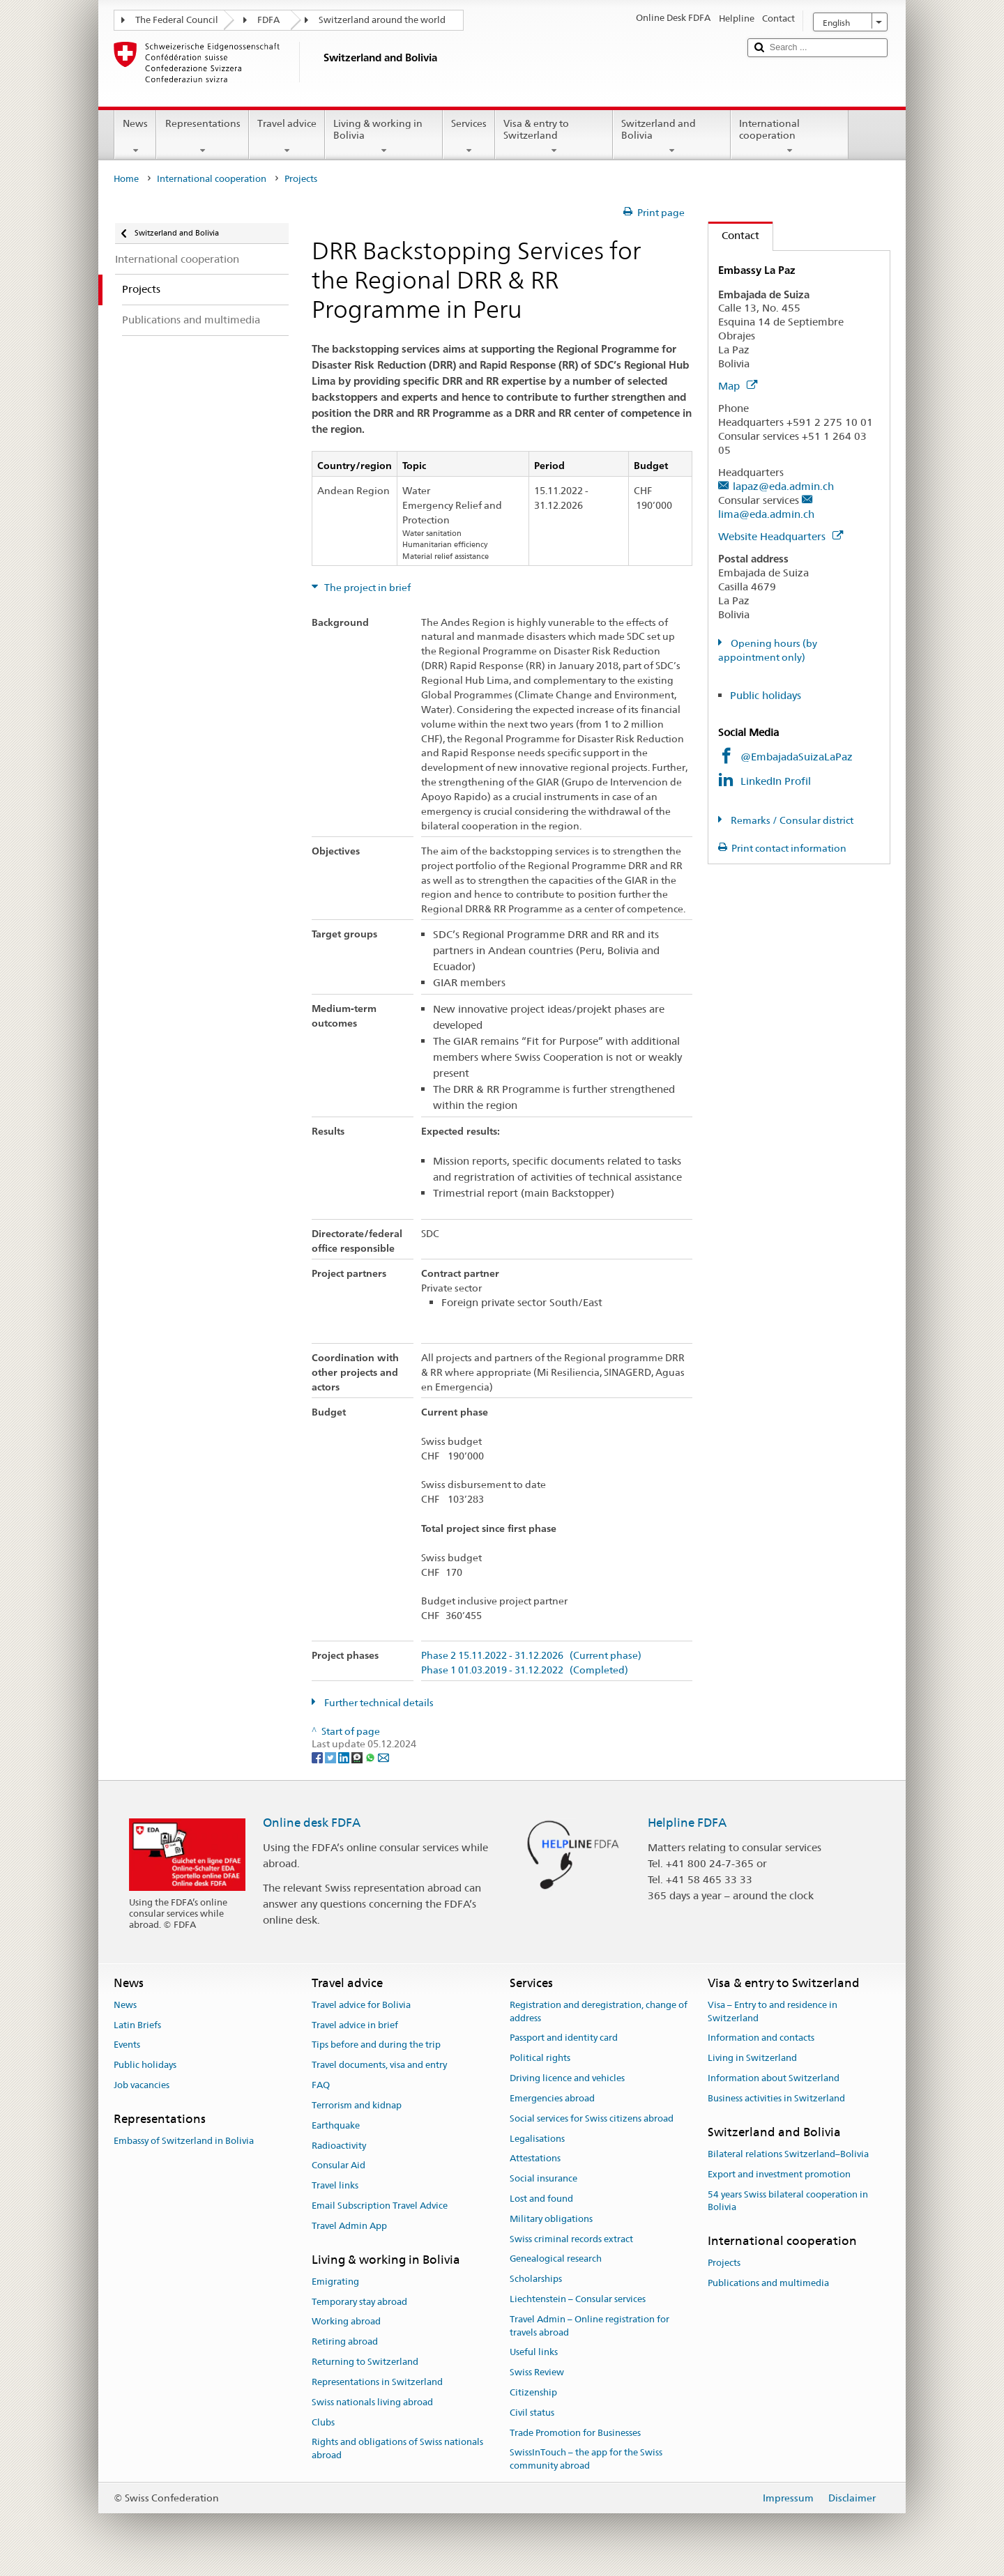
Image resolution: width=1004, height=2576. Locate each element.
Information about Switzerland (773, 2078)
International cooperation (789, 136)
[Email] (383, 1757)
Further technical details (378, 1702)
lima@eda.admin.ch (766, 514)
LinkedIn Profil (775, 781)
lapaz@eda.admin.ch (783, 486)
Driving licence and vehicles (567, 2078)
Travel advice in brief (355, 2025)
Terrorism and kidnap (357, 2105)
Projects (724, 2263)
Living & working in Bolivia (384, 136)
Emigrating (335, 2281)
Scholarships (536, 2279)
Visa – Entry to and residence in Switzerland (772, 2011)
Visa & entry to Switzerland (554, 136)
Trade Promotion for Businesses (575, 2433)
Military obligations (551, 2219)
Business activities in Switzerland (776, 2098)
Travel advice (287, 136)
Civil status (532, 2412)
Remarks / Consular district (791, 820)
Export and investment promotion (779, 2174)
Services (468, 136)
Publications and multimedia (768, 2283)
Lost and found (541, 2198)
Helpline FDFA (687, 1823)
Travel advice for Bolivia (361, 2005)
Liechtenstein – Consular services (578, 2299)
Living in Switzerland (752, 2058)
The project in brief (366, 587)
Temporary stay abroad (359, 2302)
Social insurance (543, 2178)
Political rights (540, 2058)
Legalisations (537, 2138)
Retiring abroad (345, 2342)
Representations (202, 136)
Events (127, 2045)
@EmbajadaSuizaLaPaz (796, 756)
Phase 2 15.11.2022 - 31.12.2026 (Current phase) (531, 1655)
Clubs (323, 2422)
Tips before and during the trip (376, 2045)
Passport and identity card (564, 2038)
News (135, 136)
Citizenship (533, 2392)
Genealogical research (556, 2259)
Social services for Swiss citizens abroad (592, 2118)
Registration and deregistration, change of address (598, 2011)
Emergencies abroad (552, 2098)
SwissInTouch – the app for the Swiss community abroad (586, 2459)
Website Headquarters (780, 536)
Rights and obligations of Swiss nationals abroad (397, 2449)
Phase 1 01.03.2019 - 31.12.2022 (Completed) (524, 1670)
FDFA (268, 20)
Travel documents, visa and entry (379, 2065)
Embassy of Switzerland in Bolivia (184, 2141)
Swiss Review (537, 2372)
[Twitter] (331, 1757)
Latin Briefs (137, 2025)
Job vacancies (141, 2085)
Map (737, 385)
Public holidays (765, 695)
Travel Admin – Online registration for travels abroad (589, 2326)
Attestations (535, 2159)
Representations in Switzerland (377, 2382)
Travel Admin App (349, 2226)
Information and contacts (761, 2038)
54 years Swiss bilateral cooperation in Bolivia (788, 2201)
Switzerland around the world (382, 20)
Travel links (335, 2185)
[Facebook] (318, 1757)
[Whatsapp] (371, 1757)
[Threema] (358, 1757)
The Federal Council (176, 20)
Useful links (534, 2352)
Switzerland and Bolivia (672, 136)
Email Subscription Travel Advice (380, 2205)
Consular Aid (338, 2166)
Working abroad (346, 2322)
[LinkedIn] (344, 1757)
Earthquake (336, 2125)
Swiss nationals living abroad (372, 2402)
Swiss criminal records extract (571, 2239)
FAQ (321, 2085)
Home (126, 179)
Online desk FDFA (311, 1823)
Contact (733, 235)
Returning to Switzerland (365, 2361)
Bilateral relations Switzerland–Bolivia (788, 2154)
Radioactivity (339, 2145)
